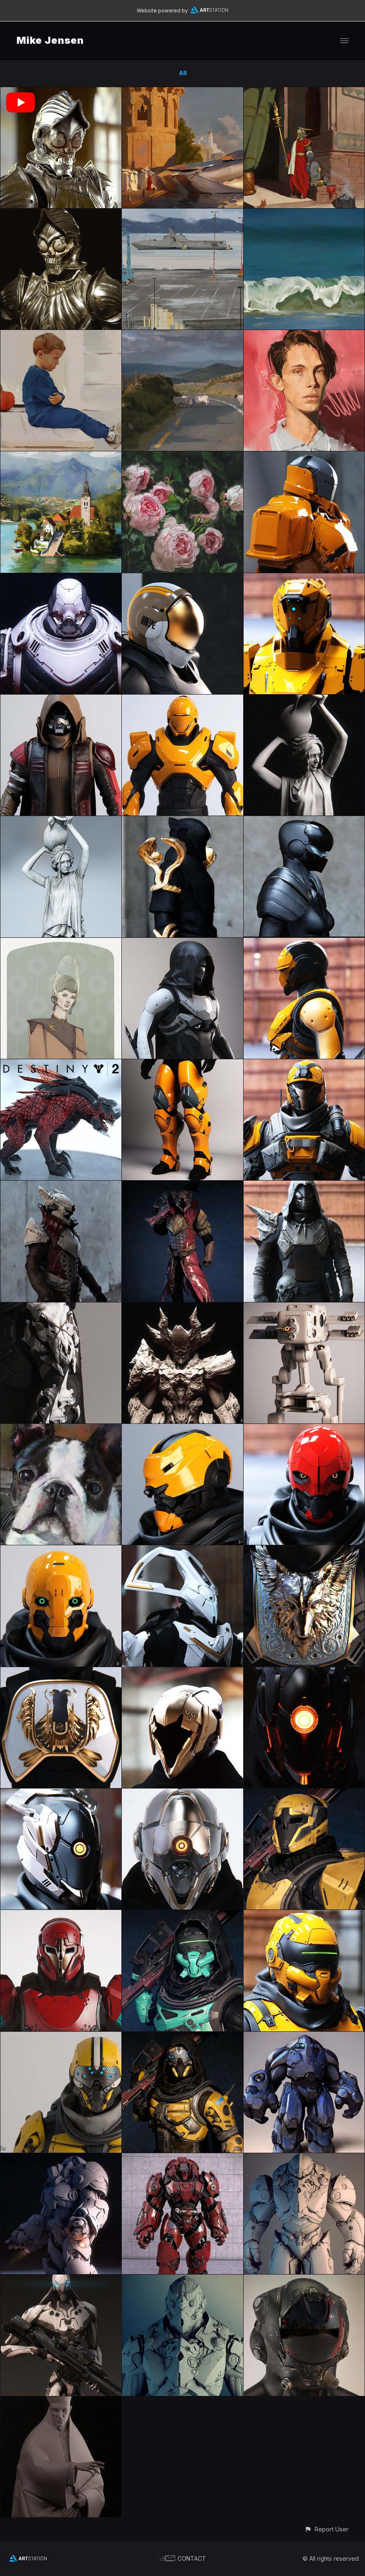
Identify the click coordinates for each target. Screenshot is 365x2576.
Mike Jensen (50, 40)
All (183, 72)
